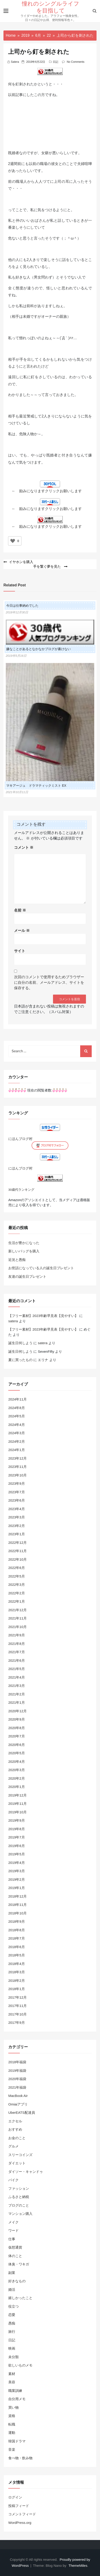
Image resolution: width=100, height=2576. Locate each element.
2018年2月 (16, 1980)
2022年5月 (16, 1576)
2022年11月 (17, 1551)
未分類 (13, 2357)
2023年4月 (16, 1509)
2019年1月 (16, 1888)
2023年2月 (16, 1526)
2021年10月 (17, 1627)
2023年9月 (16, 1483)
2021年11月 (17, 1618)
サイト (19, 951)
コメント (23, 847)
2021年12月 (17, 1610)
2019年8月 (16, 1829)
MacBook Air (18, 2096)
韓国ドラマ (17, 2441)
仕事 (11, 2239)
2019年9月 (16, 1820)
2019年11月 (17, 1803)
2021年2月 (16, 1694)
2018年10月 (17, 1913)
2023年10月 (17, 1475)
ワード (13, 2230)
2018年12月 (17, 1896)
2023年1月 (16, 1534)
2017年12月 (17, 1997)
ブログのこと (18, 2205)
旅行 (11, 2331)
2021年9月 (16, 1635)
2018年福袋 (17, 2062)
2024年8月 (16, 1408)
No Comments (76, 61)
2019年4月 (16, 1863)
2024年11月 (17, 1399)
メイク (13, 2222)
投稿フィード (18, 2506)
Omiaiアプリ (18, 2104)
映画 (11, 2348)
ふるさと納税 (18, 2197)
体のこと (15, 2256)
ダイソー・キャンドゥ (25, 2172)
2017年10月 (17, 2014)
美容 (11, 2382)
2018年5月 (16, 1955)
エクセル (15, 2121)
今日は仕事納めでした (22, 605)
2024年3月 (16, 1433)
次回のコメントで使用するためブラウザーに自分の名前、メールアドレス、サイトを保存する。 (49, 982)
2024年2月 (16, 1441)
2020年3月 (16, 1770)
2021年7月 (16, 1652)
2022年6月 (16, 1568)
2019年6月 (16, 1846)
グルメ (13, 2146)
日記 (55, 61)
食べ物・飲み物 (20, 2458)
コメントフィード (22, 2514)
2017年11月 (17, 2006)
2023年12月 (17, 1458)
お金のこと (17, 2138)
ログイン (15, 2497)
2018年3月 (16, 1972)
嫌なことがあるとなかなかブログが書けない (38, 649)
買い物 (13, 2407)
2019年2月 (16, 1879)
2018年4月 (16, 1964)
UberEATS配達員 (21, 2112)
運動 (11, 2433)
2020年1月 (16, 1787)
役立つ (13, 2306)
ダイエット (17, 2163)
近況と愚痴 (17, 1260)
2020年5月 (16, 1753)
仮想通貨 (15, 2247)
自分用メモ (17, 2399)
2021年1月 (16, 1702)
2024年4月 (16, 1425)
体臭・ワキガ (18, 2264)
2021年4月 (16, 1677)
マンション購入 (20, 2214)
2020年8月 (16, 1728)
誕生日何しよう (20, 1343)
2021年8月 (16, 1644)
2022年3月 (16, 1584)
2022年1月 (16, 1601)
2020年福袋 (17, 2079)
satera (15, 61)
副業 (11, 2273)
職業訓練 (15, 2391)
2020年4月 (16, 1761)
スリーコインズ (20, 2155)
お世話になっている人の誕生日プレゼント (41, 1268)
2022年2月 (16, 1593)
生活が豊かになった (23, 1243)
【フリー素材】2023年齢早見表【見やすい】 (43, 1316)
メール (22, 931)
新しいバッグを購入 (23, 1251)
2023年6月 (16, 1500)
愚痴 (11, 2323)
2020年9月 (16, 1719)
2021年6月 (16, 1660)
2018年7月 (16, 1938)
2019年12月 (17, 1795)
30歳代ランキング (21, 1189)
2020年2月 (16, 1778)
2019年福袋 (17, 2070)
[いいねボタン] (12, 540)
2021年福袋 (17, 2087)
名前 (20, 910)
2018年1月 (16, 1989)
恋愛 (11, 2315)
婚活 (11, 2289)
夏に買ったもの (20, 1360)
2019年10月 (17, 1812)
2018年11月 (17, 1905)
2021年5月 (16, 1669)
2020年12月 (17, 1711)
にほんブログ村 (20, 1139)
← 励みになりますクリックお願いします (45, 486)
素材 (11, 2374)
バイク (13, 2180)
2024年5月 (16, 1416)
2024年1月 (16, 1450)
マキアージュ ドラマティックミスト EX (36, 785)
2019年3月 (16, 1871)
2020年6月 (16, 1745)
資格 (11, 2416)
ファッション (18, 2188)
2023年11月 (17, 1467)
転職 (11, 2424)
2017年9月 (16, 2022)
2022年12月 (17, 1542)
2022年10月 (17, 1559)
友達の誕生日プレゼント (27, 1276)
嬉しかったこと (20, 2298)
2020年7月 (16, 1736)
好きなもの (17, 2281)
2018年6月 (16, 1947)
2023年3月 (16, 1517)
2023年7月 (16, 1492)
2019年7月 (16, 1837)
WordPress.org (19, 2523)
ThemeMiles (77, 2565)
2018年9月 (16, 1921)
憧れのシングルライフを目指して (50, 7)
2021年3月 (16, 1686)
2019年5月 (16, 1854)
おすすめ (15, 2129)
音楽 (11, 2449)
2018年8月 (16, 1930)
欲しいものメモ (20, 2365)
